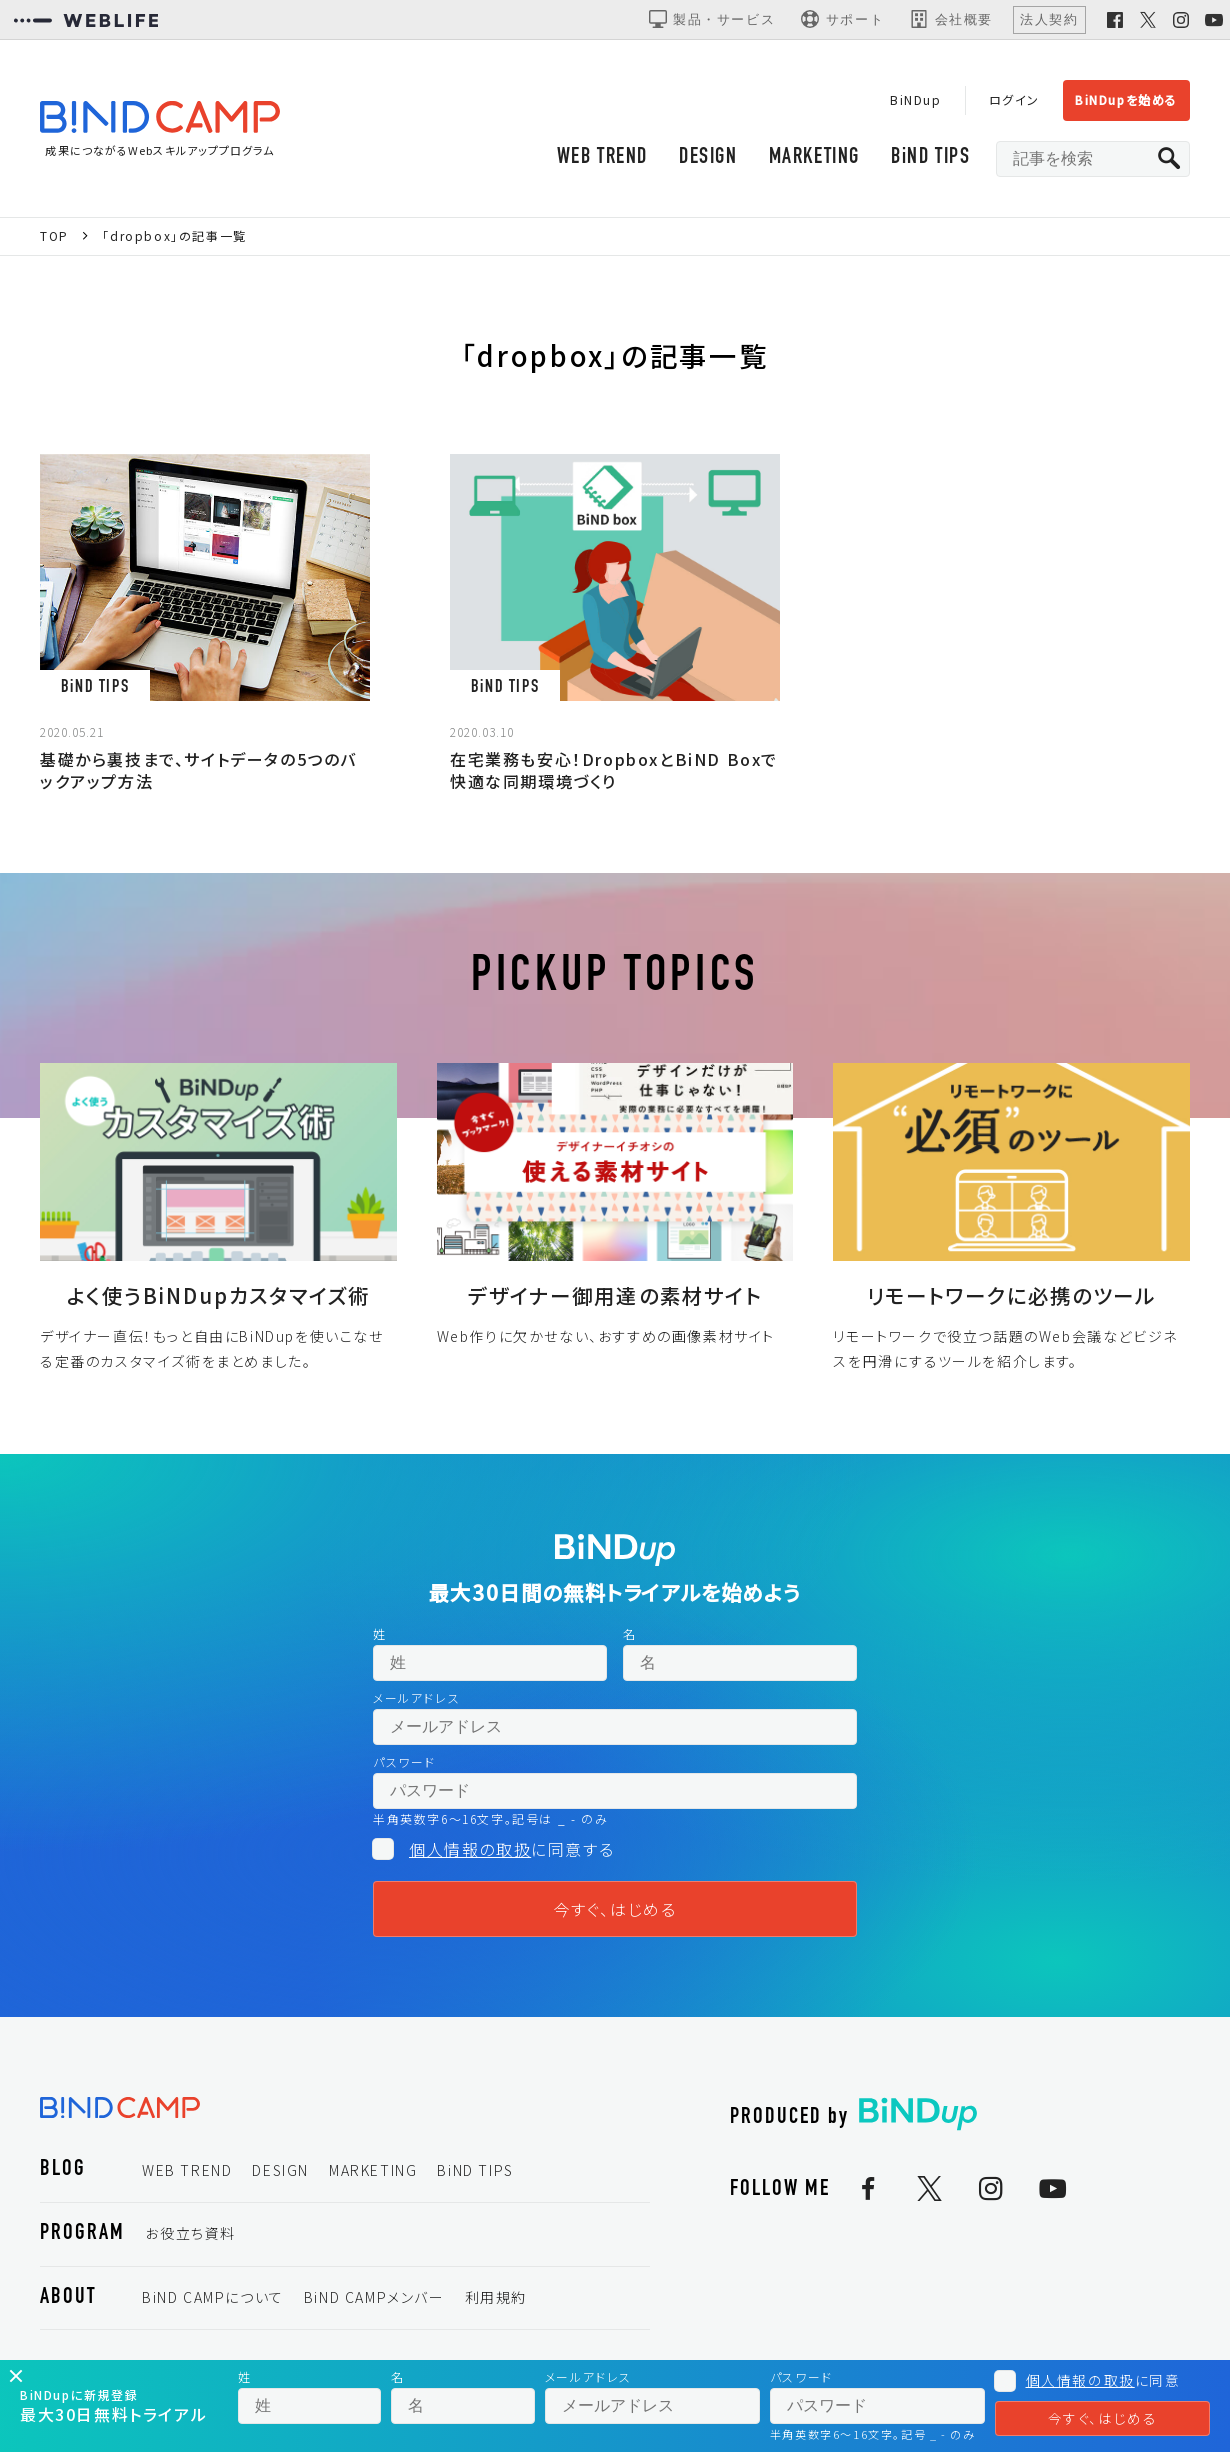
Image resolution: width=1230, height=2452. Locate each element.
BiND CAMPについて (213, 2297)
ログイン (1014, 99)
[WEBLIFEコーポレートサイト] (86, 20)
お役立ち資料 (190, 2233)
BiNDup (916, 99)
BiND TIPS (930, 157)
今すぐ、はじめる (615, 1909)
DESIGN (708, 157)
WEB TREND (602, 157)
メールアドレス (416, 1697)
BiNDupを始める (1126, 99)
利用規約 (496, 2297)
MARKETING (814, 157)
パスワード (404, 1761)
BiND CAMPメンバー (374, 2297)
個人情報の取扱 (470, 1849)
